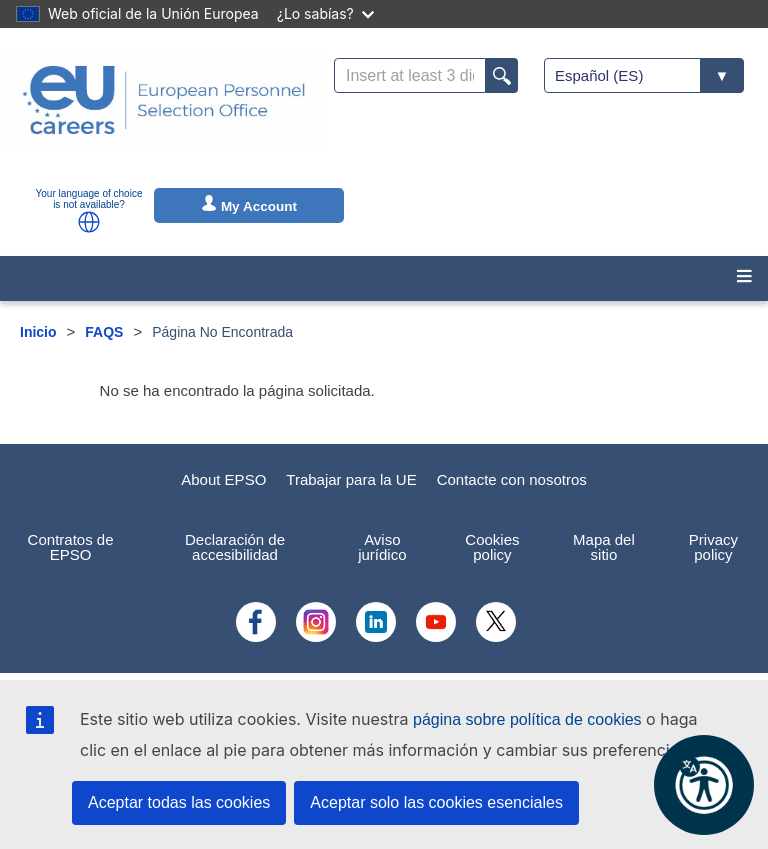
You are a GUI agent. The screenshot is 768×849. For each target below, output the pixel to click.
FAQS (104, 332)
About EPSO (223, 479)
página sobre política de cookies (527, 719)
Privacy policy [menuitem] (713, 547)
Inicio (38, 332)
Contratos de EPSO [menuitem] (71, 547)
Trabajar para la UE (351, 479)
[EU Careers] (164, 113)
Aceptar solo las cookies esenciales (436, 802)
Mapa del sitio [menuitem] (604, 547)
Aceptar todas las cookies (179, 802)
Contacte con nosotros (512, 479)
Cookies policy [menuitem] (492, 547)
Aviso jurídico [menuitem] (382, 547)
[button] (89, 222)
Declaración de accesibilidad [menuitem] (235, 547)
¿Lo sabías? (325, 13)
